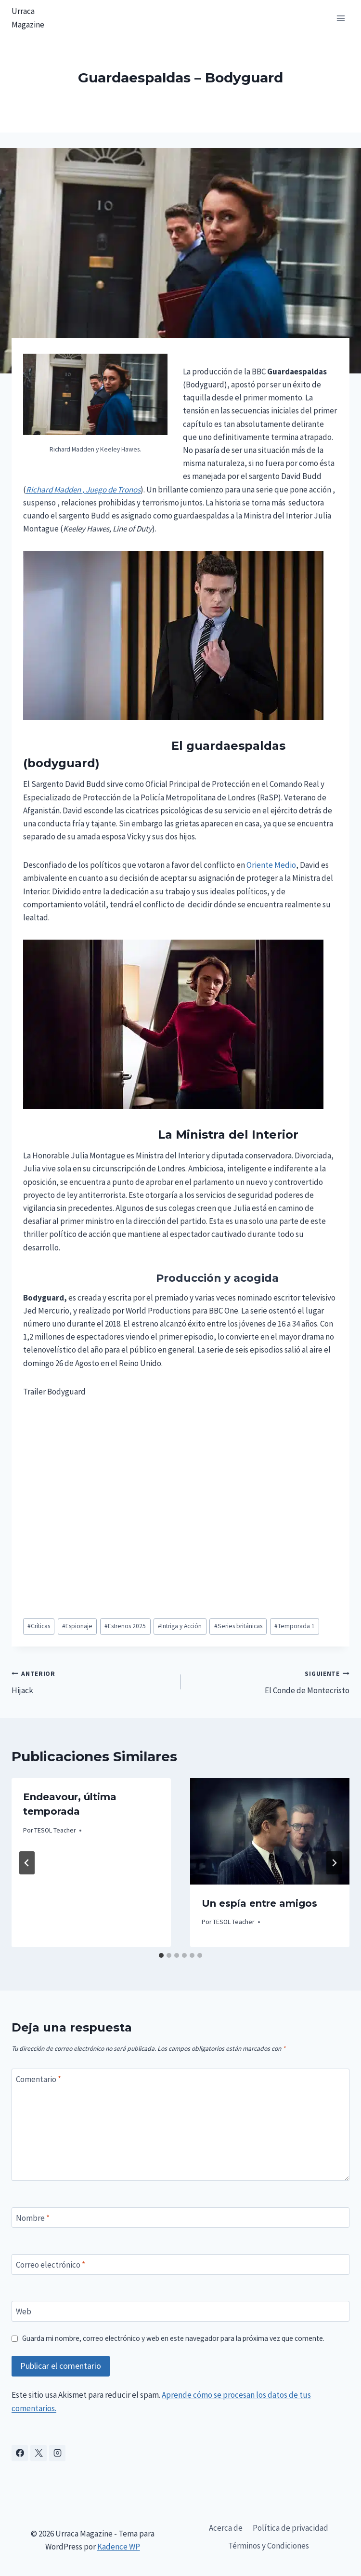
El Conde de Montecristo (269, 1681)
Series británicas (238, 1626)
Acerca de (226, 2528)
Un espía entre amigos (259, 1903)
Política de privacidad (290, 2528)
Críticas (38, 1626)
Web (23, 2311)
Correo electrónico (50, 2264)
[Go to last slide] (27, 1862)
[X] (38, 2453)
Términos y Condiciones (268, 2545)
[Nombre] (180, 2217)
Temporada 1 (294, 1626)
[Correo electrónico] (180, 2264)
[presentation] (269, 1831)
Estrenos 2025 (125, 1626)
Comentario (38, 2079)
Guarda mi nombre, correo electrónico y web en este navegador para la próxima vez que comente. (173, 2338)
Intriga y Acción (180, 1626)
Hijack (92, 1681)
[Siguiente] (334, 1862)
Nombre (33, 2218)
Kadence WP (118, 2546)
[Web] (180, 2311)
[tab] (161, 1955)
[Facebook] (20, 2453)
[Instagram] (57, 2453)
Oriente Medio (271, 865)
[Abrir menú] (340, 18)
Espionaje (77, 1626)
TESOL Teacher (55, 1830)
